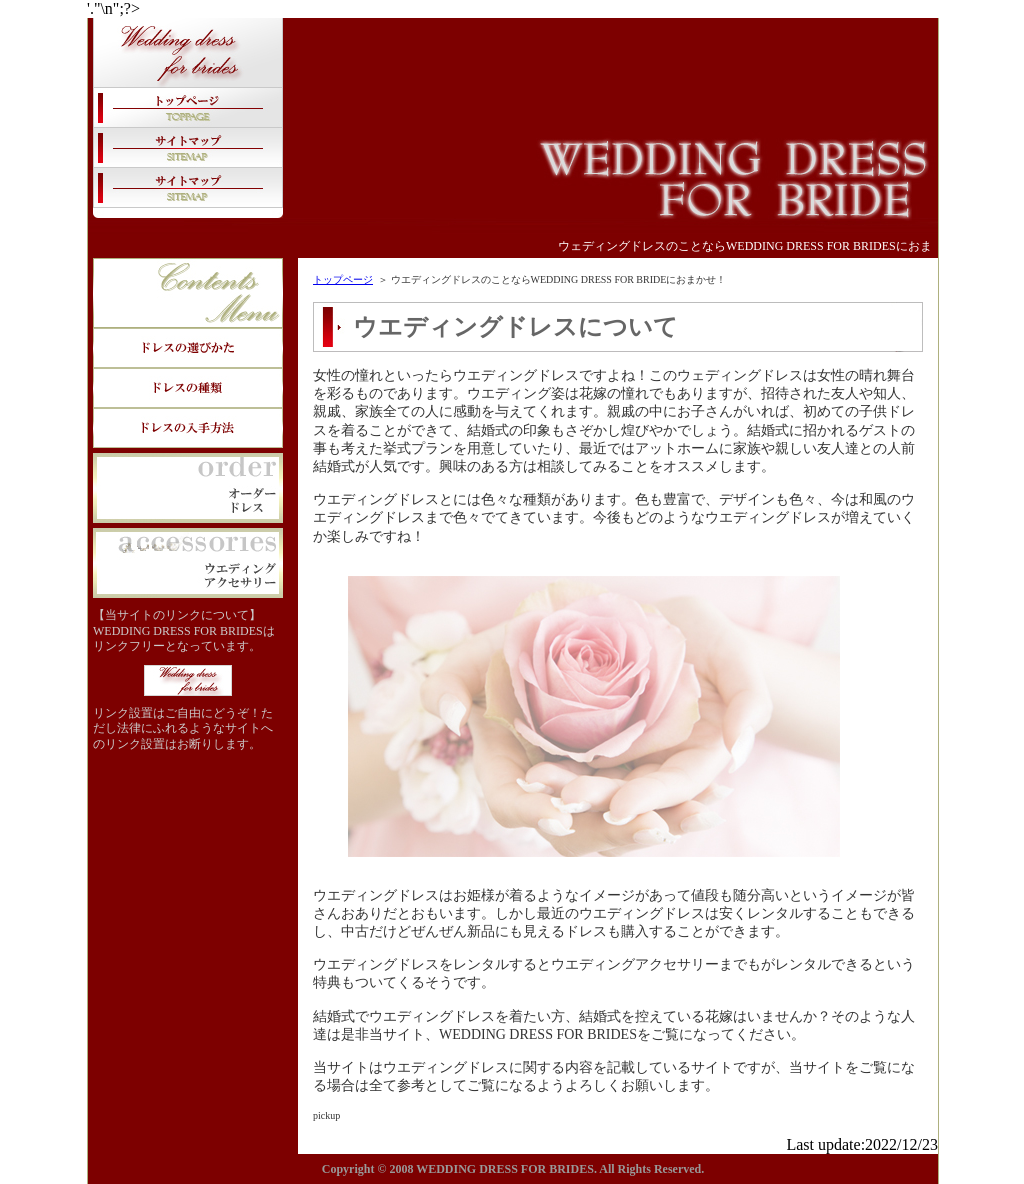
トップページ (343, 279)
